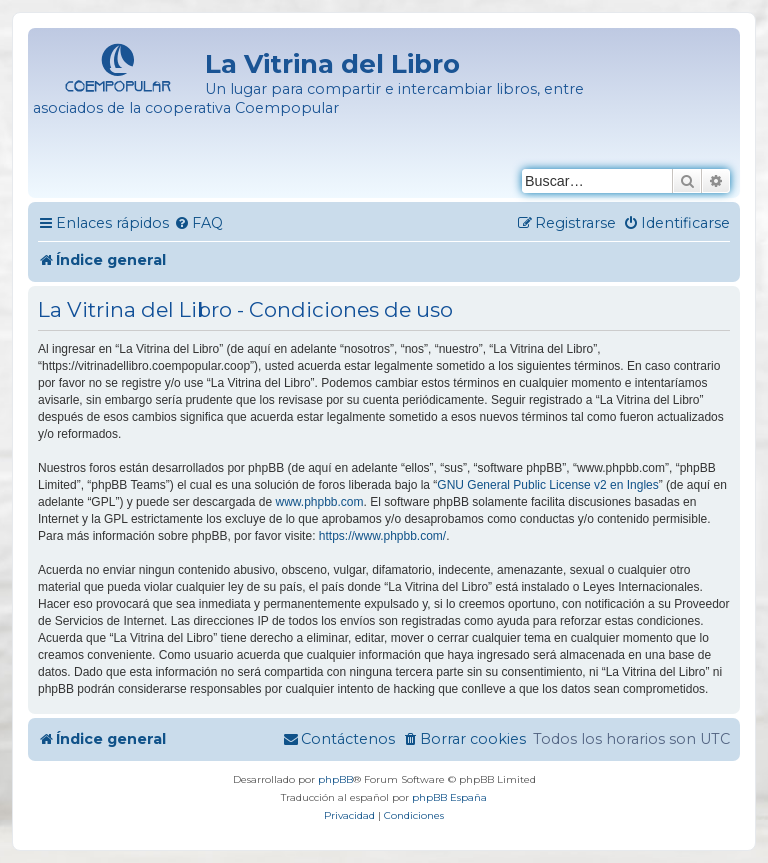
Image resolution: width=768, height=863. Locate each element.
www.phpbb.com (319, 502)
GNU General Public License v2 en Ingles (547, 485)
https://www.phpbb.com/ (382, 536)
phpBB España (449, 797)
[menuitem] (198, 223)
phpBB (335, 779)
